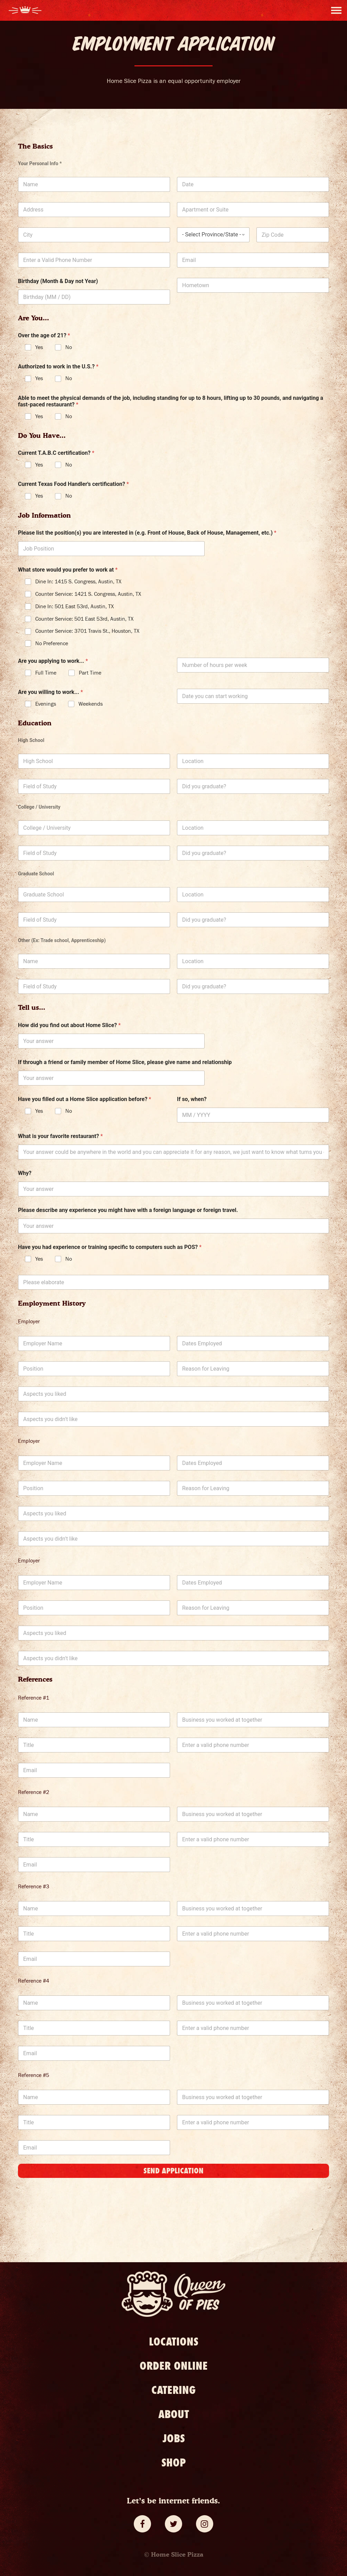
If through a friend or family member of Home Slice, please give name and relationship (125, 1062)
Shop (173, 2462)
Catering (173, 2390)
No (68, 347)
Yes (39, 347)
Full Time (45, 673)
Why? (24, 1173)
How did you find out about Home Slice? (69, 1025)
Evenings (45, 704)
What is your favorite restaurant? (60, 1136)
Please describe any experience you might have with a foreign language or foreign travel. (128, 1210)
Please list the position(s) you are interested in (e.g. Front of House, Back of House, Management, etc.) (147, 532)
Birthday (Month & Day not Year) (58, 281)
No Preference (51, 643)
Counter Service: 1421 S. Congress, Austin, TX (88, 594)
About (173, 2414)
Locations (173, 2341)
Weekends (90, 704)
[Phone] (94, 260)
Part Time (90, 673)
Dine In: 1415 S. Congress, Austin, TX (78, 581)
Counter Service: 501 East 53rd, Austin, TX (84, 619)
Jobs (173, 2438)
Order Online (174, 2365)
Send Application (173, 2170)
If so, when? (192, 1099)
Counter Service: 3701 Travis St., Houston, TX (87, 631)
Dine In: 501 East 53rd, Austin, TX (74, 606)
